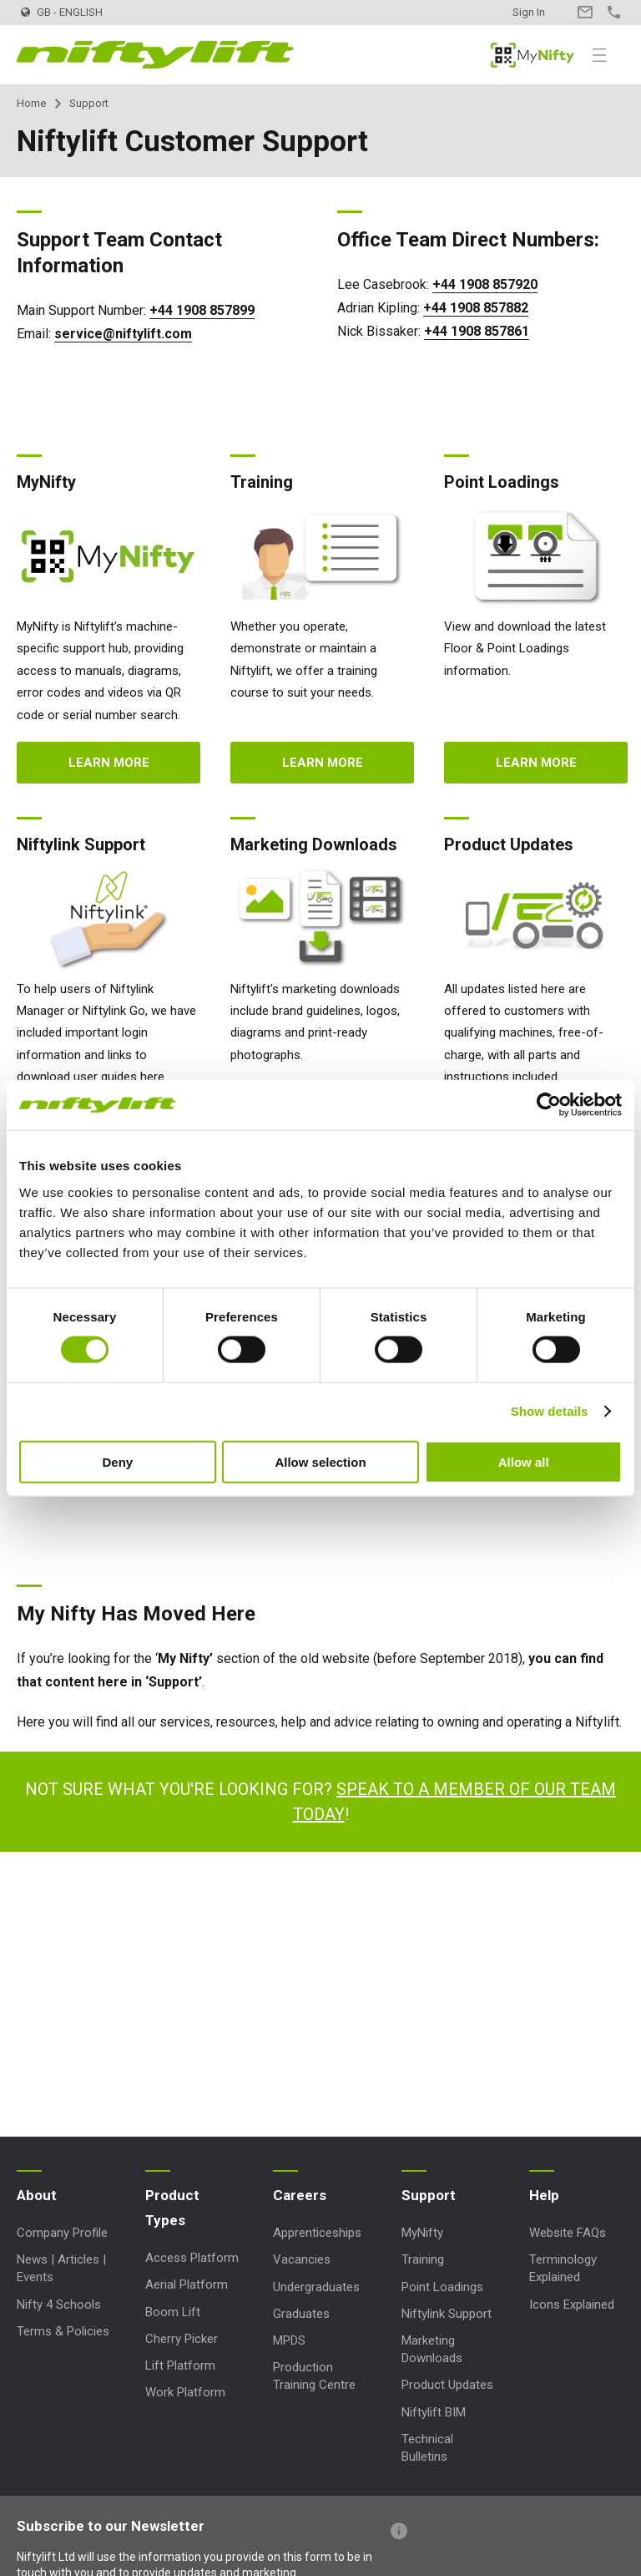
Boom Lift (172, 2312)
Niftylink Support (446, 2313)
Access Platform (192, 2257)
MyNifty (532, 55)
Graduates (301, 2313)
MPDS (289, 2340)
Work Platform (185, 2392)
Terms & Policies (63, 2331)
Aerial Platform (186, 2284)
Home (31, 103)
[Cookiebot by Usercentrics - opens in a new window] (549, 1105)
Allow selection (320, 1461)
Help (544, 2195)
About (37, 2195)
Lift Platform (180, 2365)
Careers (299, 2195)
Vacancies (302, 2259)
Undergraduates (316, 2287)
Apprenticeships (317, 2232)
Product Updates (447, 2384)
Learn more (108, 762)
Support (428, 2195)
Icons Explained (571, 2304)
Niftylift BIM (433, 2412)
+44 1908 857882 (475, 308)
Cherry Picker (181, 2338)
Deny (117, 1461)
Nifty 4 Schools (59, 2304)
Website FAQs (567, 2232)
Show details (549, 1411)
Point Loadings (442, 2287)
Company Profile (62, 2232)
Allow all (523, 1461)
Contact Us (584, 12)
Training (422, 2259)
